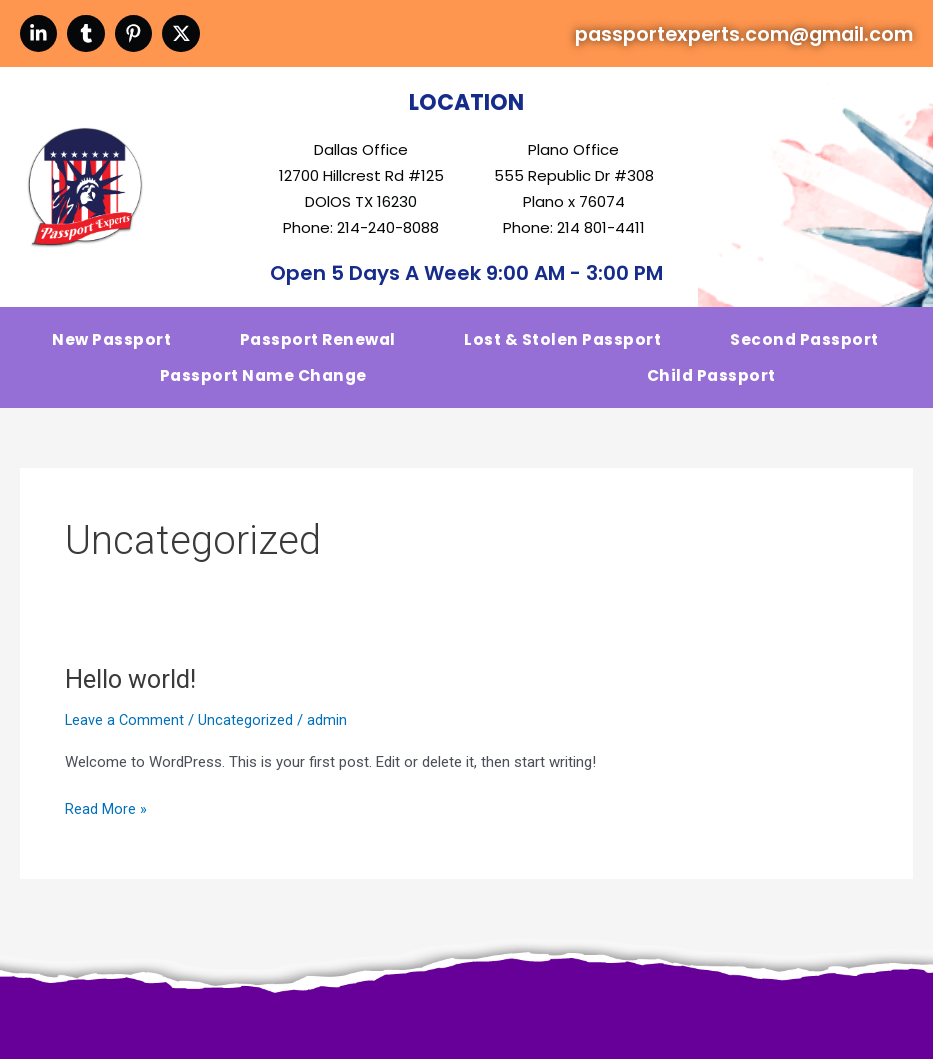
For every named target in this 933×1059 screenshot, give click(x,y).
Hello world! (132, 691)
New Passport (113, 347)
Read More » (106, 819)
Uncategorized (247, 732)
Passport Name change (263, 385)
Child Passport (709, 385)
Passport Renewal (319, 347)
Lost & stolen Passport (564, 347)
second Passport (805, 347)
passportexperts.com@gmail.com (712, 36)
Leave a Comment (125, 732)
